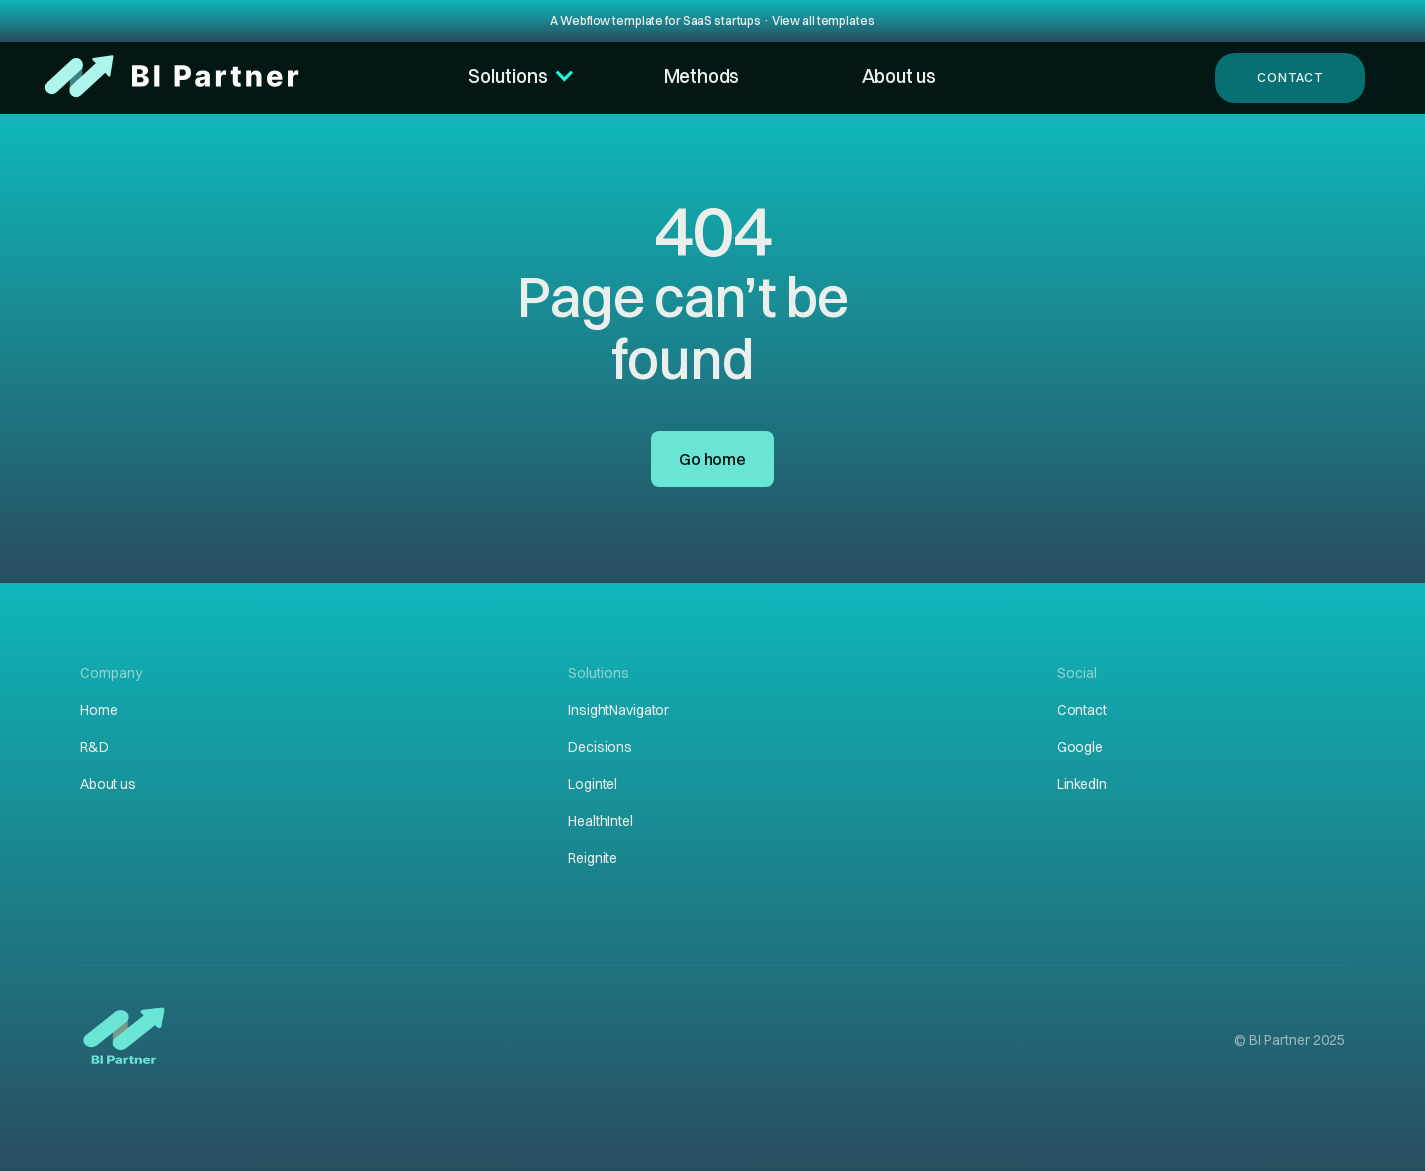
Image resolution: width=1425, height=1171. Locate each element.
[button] (515, 76)
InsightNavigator (618, 710)
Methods (702, 76)
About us (899, 76)
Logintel (592, 784)
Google (1080, 747)
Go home (712, 459)
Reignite (592, 858)
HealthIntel (600, 821)
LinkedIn (1082, 784)
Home (98, 710)
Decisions (600, 747)
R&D (94, 747)
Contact (1290, 77)
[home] (165, 77)
